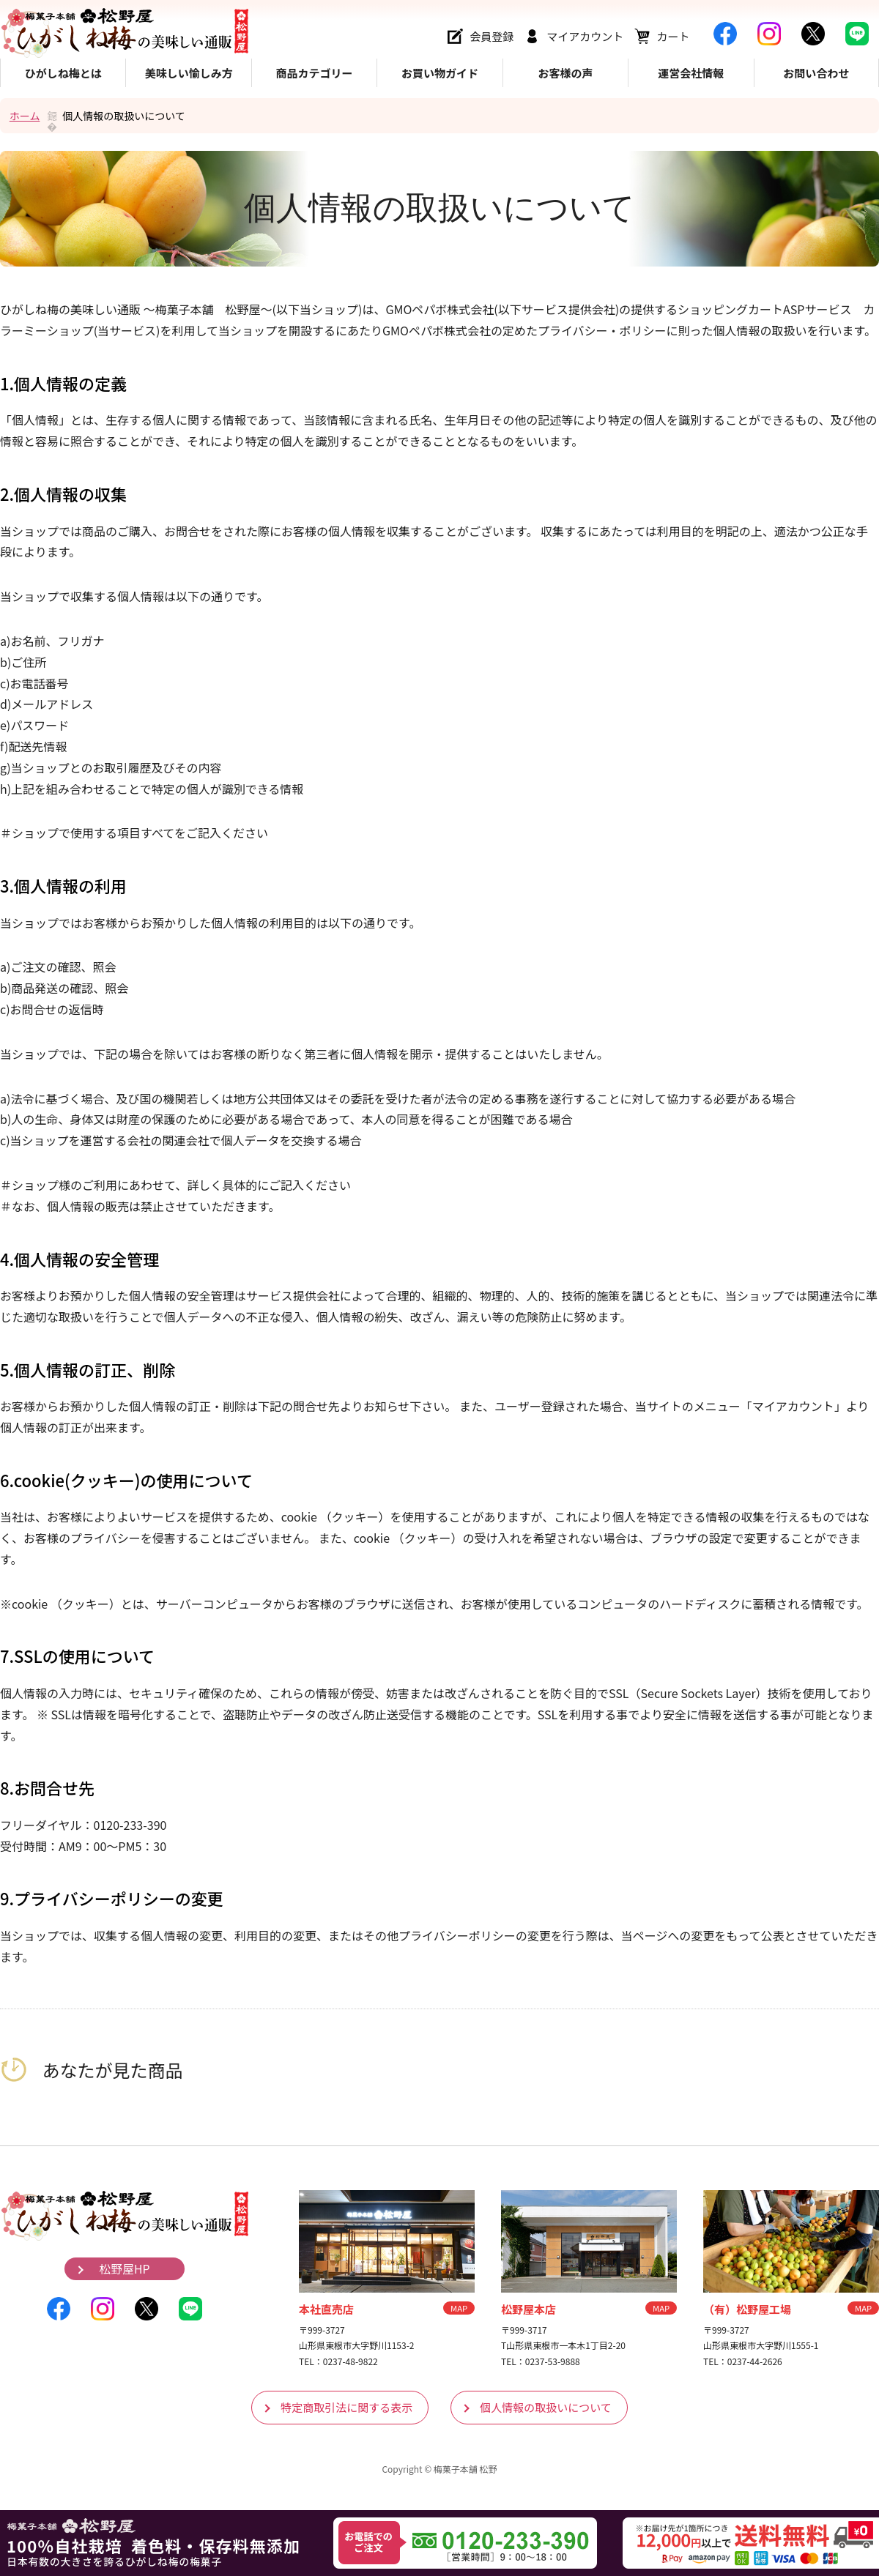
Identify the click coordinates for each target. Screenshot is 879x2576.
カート (672, 36)
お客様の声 (565, 73)
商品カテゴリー (314, 73)
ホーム (25, 115)
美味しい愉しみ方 (189, 73)
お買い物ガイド (439, 73)
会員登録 (491, 36)
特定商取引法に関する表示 (346, 2407)
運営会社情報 (691, 73)
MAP (458, 2308)
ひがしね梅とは (63, 73)
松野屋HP (124, 2269)
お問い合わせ (816, 73)
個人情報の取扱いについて (546, 2407)
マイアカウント (584, 36)
